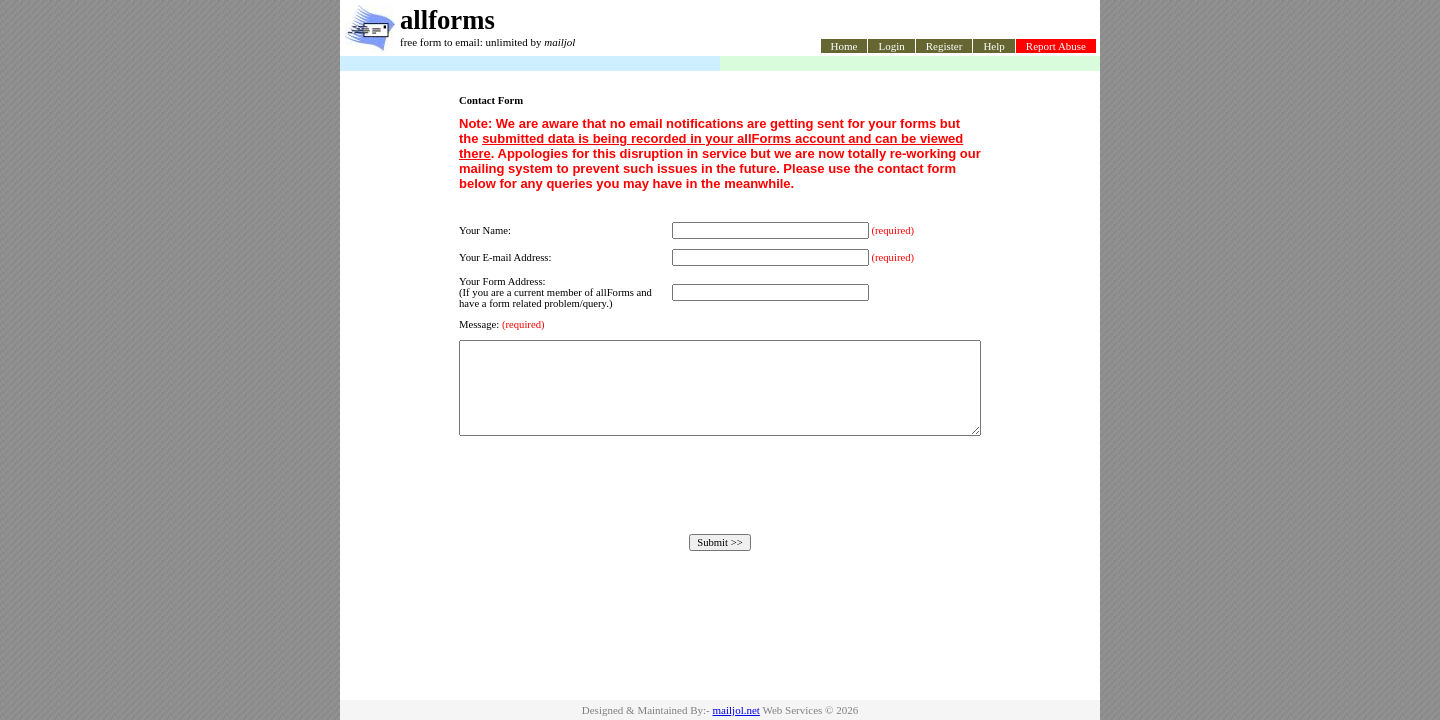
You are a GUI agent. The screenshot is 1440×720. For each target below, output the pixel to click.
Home (844, 46)
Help (993, 46)
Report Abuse (1056, 46)
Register (944, 46)
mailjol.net (736, 710)
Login (891, 46)
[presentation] (720, 503)
